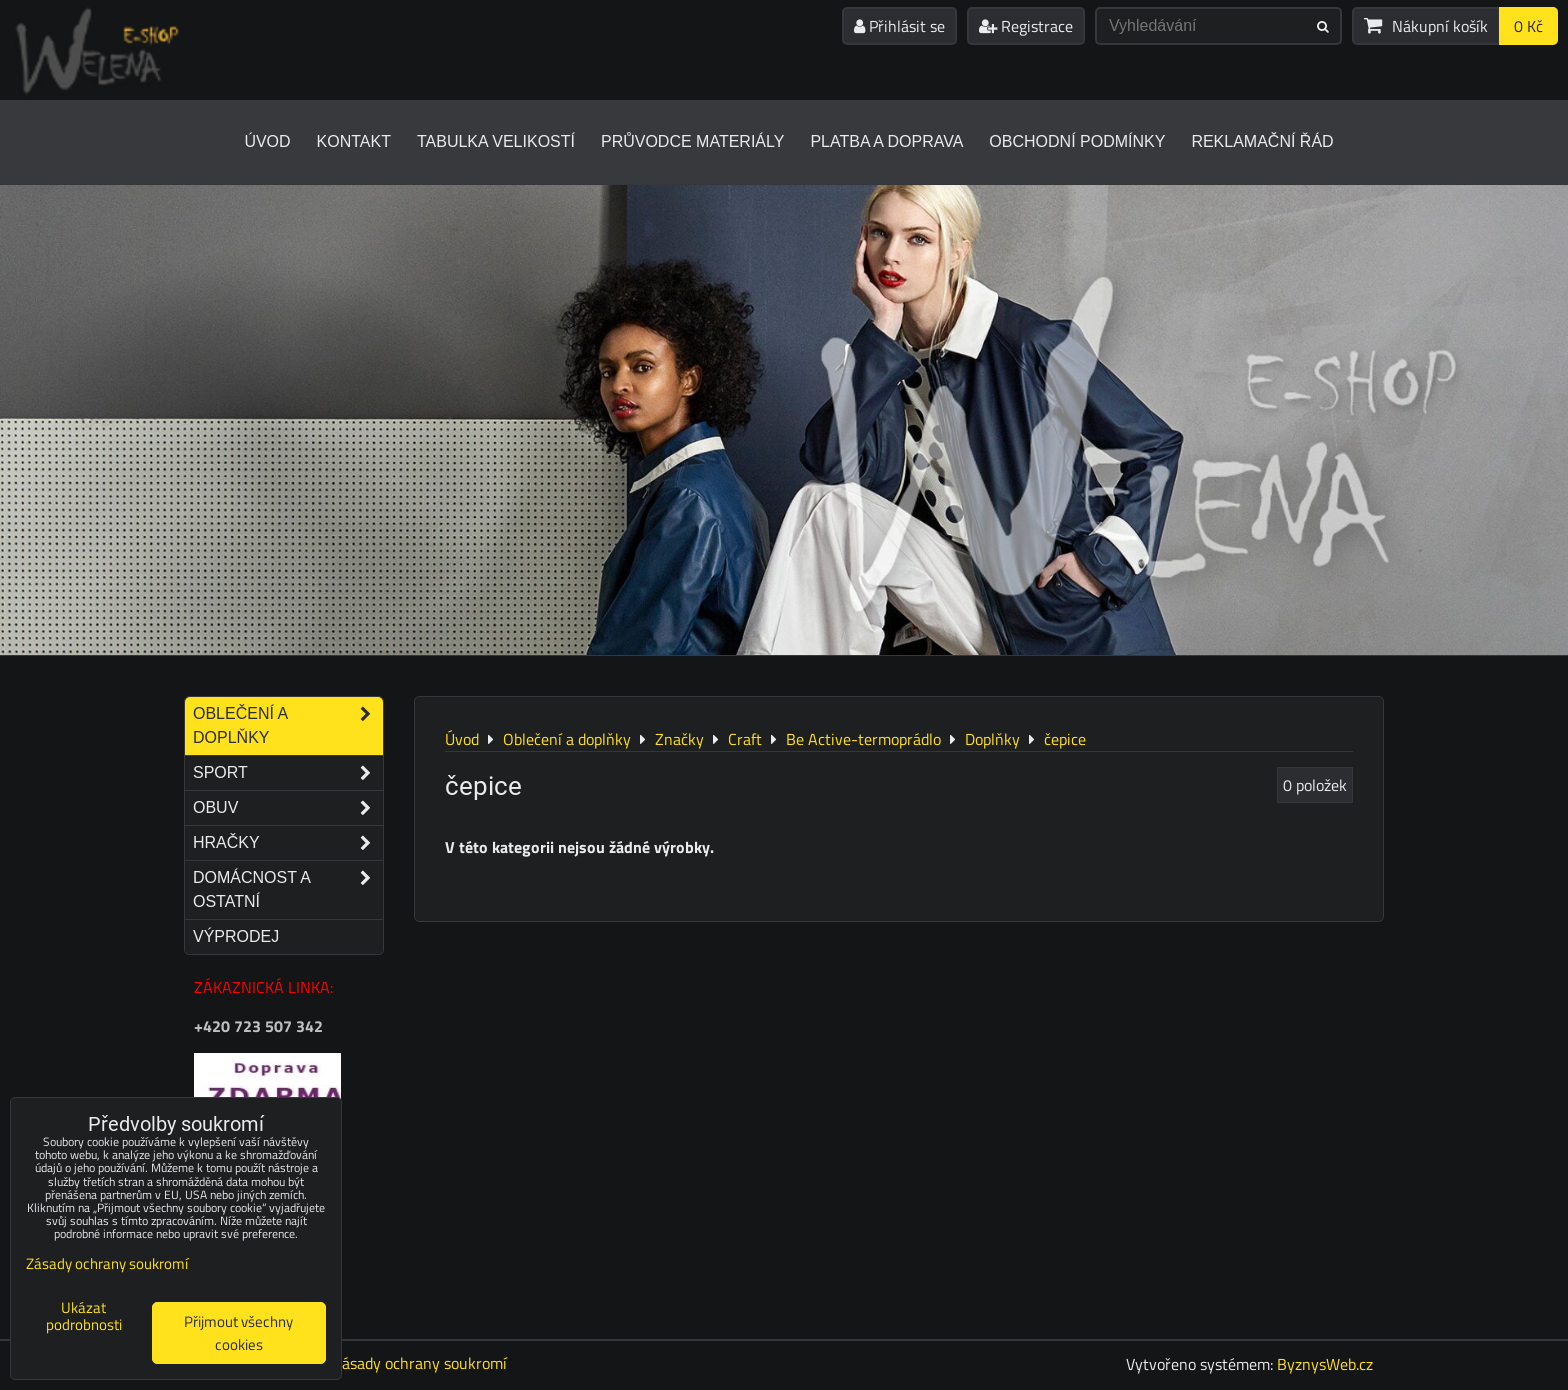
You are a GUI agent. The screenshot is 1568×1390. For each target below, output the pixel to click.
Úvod (267, 141)
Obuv (288, 808)
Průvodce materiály (692, 141)
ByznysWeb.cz (1325, 1364)
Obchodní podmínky (1077, 141)
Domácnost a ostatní (288, 890)
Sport (288, 773)
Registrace (1026, 26)
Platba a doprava (886, 141)
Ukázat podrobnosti (84, 1316)
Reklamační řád (1262, 141)
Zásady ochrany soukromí (420, 1363)
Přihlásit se (899, 26)
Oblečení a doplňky (288, 726)
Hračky (288, 843)
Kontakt (354, 141)
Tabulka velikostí (496, 141)
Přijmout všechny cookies (238, 1333)
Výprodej (236, 936)
